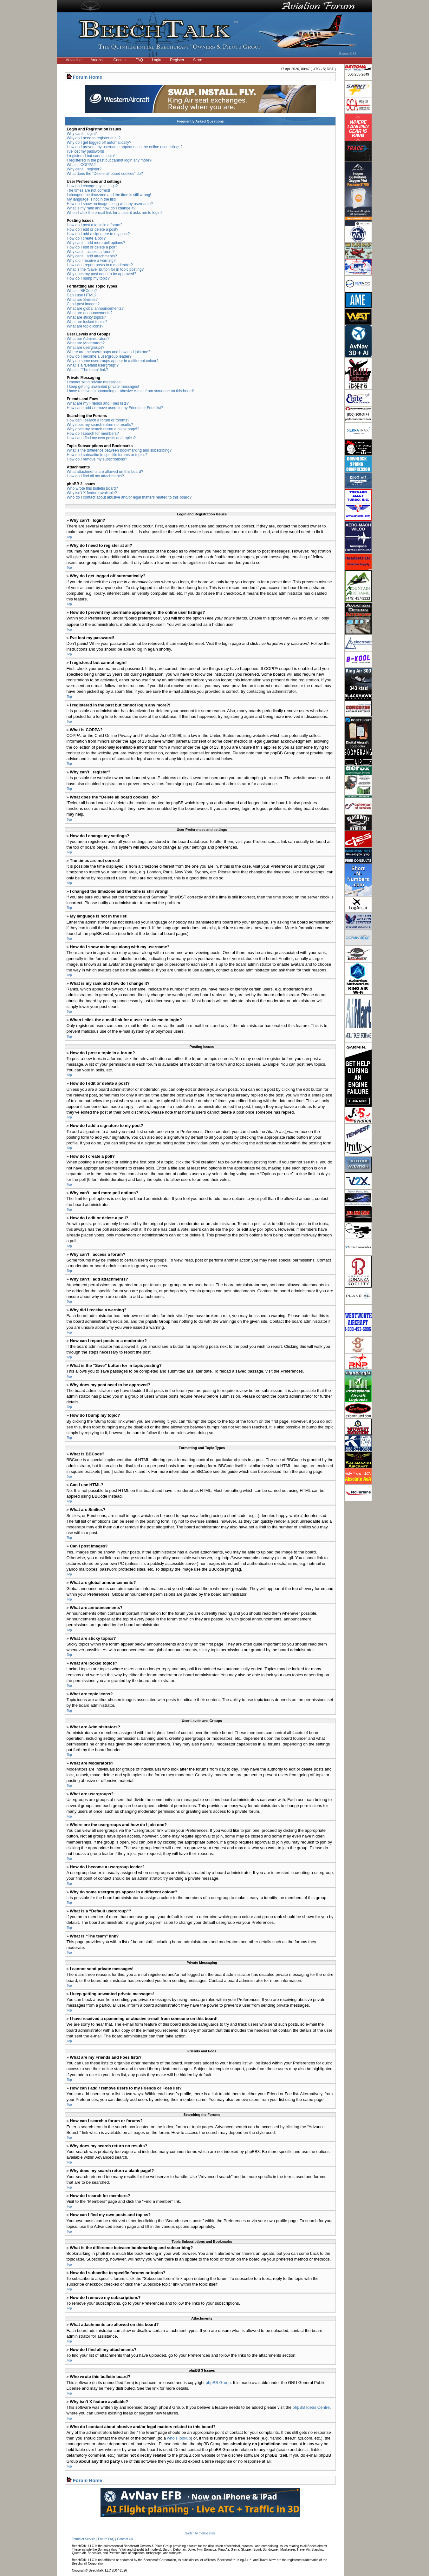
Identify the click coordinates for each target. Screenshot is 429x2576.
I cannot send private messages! (94, 382)
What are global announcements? (95, 308)
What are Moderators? (86, 343)
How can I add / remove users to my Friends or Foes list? (115, 408)
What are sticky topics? (86, 317)
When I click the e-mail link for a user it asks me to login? (115, 212)
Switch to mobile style (200, 2533)
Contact (120, 60)
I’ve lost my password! (85, 151)
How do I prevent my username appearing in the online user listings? (125, 147)
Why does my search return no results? (100, 424)
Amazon (98, 60)
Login (156, 60)
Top (69, 537)
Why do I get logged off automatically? (99, 142)
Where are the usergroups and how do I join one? (109, 352)
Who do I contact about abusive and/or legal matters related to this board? (129, 497)
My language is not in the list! (91, 199)
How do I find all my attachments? (95, 476)
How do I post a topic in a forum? (94, 225)
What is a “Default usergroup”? (93, 365)
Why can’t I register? (84, 169)
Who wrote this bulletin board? (92, 488)
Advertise (74, 60)
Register (177, 60)
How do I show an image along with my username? (110, 204)
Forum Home (87, 77)
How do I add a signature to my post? (98, 234)
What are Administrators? (88, 338)
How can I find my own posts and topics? (101, 438)
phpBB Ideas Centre (311, 2407)
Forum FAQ (106, 2538)
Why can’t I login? (82, 133)
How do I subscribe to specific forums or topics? (107, 455)
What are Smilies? (82, 299)
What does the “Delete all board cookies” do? (105, 173)
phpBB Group (218, 2382)
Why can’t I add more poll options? (96, 243)
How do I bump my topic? (88, 278)
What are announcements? (90, 313)
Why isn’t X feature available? (92, 493)
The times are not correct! (88, 190)
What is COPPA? (81, 164)
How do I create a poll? (86, 238)
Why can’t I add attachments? (92, 256)
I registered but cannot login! (91, 156)
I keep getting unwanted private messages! (103, 386)
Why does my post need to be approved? (101, 274)
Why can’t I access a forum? (91, 251)
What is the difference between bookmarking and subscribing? (119, 450)
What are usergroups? (86, 347)
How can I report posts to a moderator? (100, 265)
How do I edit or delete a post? (93, 229)
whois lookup (179, 2437)
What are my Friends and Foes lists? (98, 403)
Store (197, 60)
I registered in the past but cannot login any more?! (110, 160)
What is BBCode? (82, 290)
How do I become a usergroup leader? (99, 356)
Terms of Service (83, 2538)
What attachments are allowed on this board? (105, 471)
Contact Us (125, 2538)
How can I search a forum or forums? (98, 420)
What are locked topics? (87, 322)
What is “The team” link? (87, 370)
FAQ (139, 60)
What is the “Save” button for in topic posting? (105, 269)
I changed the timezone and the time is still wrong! (109, 195)
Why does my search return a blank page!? (103, 429)
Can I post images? (83, 304)
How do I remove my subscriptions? (97, 459)
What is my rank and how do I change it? (101, 208)
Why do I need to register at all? (93, 138)
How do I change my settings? (92, 186)
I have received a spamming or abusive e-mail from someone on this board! (130, 391)
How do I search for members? (93, 433)
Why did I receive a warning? (91, 260)
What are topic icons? (85, 326)
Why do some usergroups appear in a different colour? (113, 361)
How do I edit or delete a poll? (92, 247)
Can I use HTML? (82, 295)
